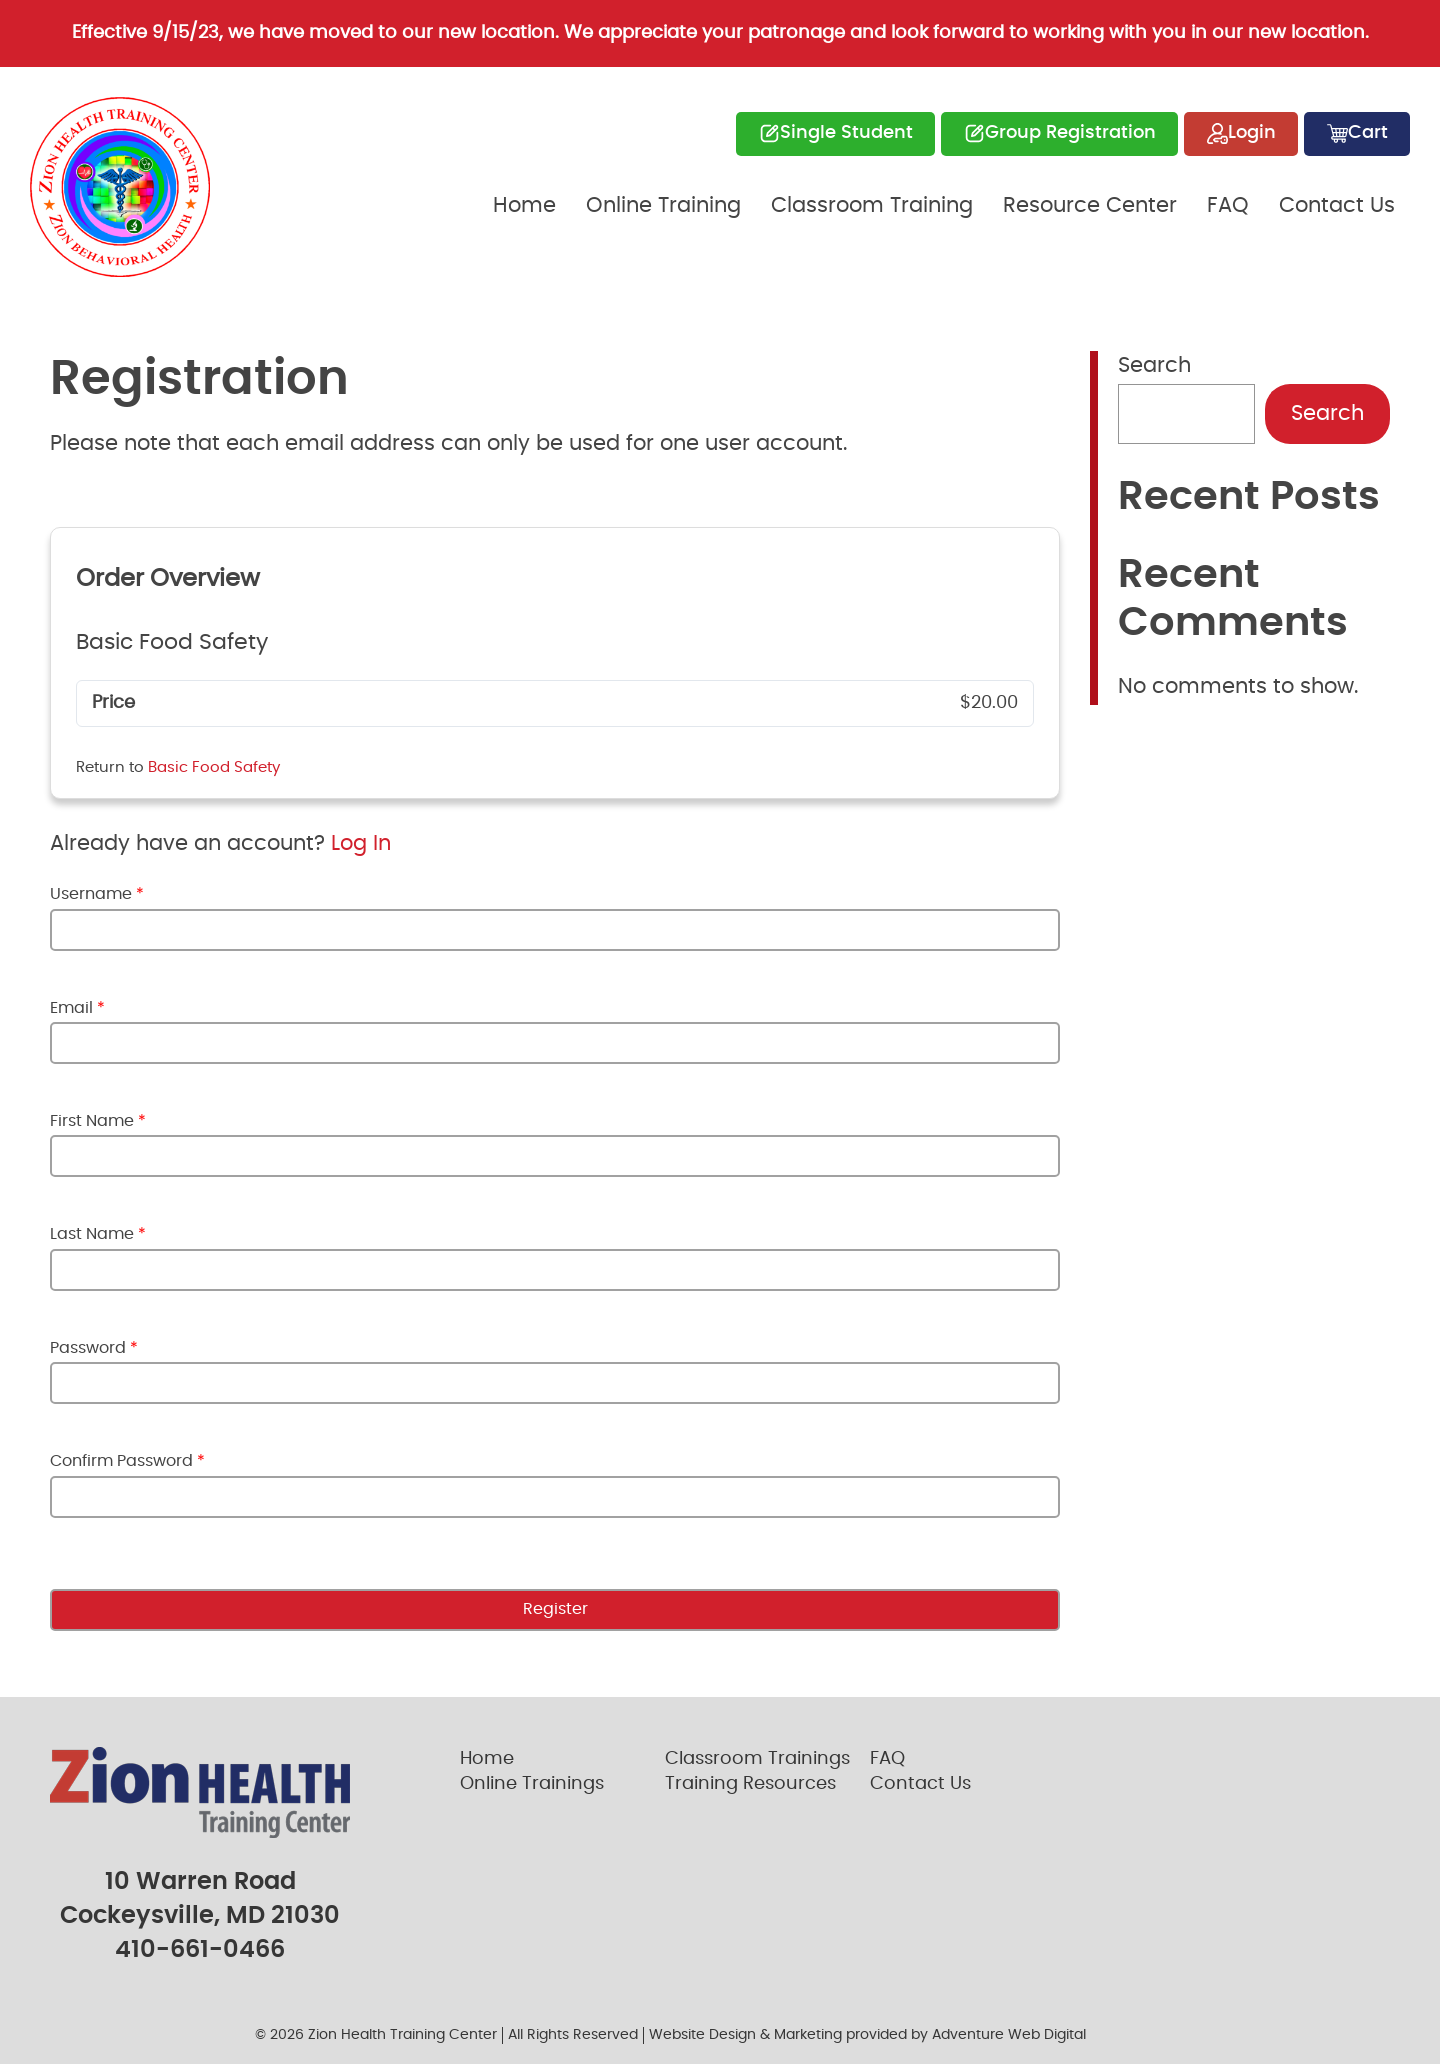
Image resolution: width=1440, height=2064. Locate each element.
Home (524, 205)
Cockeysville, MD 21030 (200, 1916)
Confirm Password (127, 1461)
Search (1154, 365)
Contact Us (1337, 205)
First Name (98, 1121)
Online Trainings (532, 1784)
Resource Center (1090, 205)
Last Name (98, 1234)
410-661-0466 (200, 1950)
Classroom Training (872, 205)
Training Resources (750, 1784)
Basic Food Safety (214, 767)
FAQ (1228, 205)
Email (77, 1008)
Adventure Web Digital (1009, 2035)
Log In (361, 843)
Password (94, 1348)
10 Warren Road (200, 1882)
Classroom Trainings (757, 1759)
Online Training (663, 205)
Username (97, 894)
